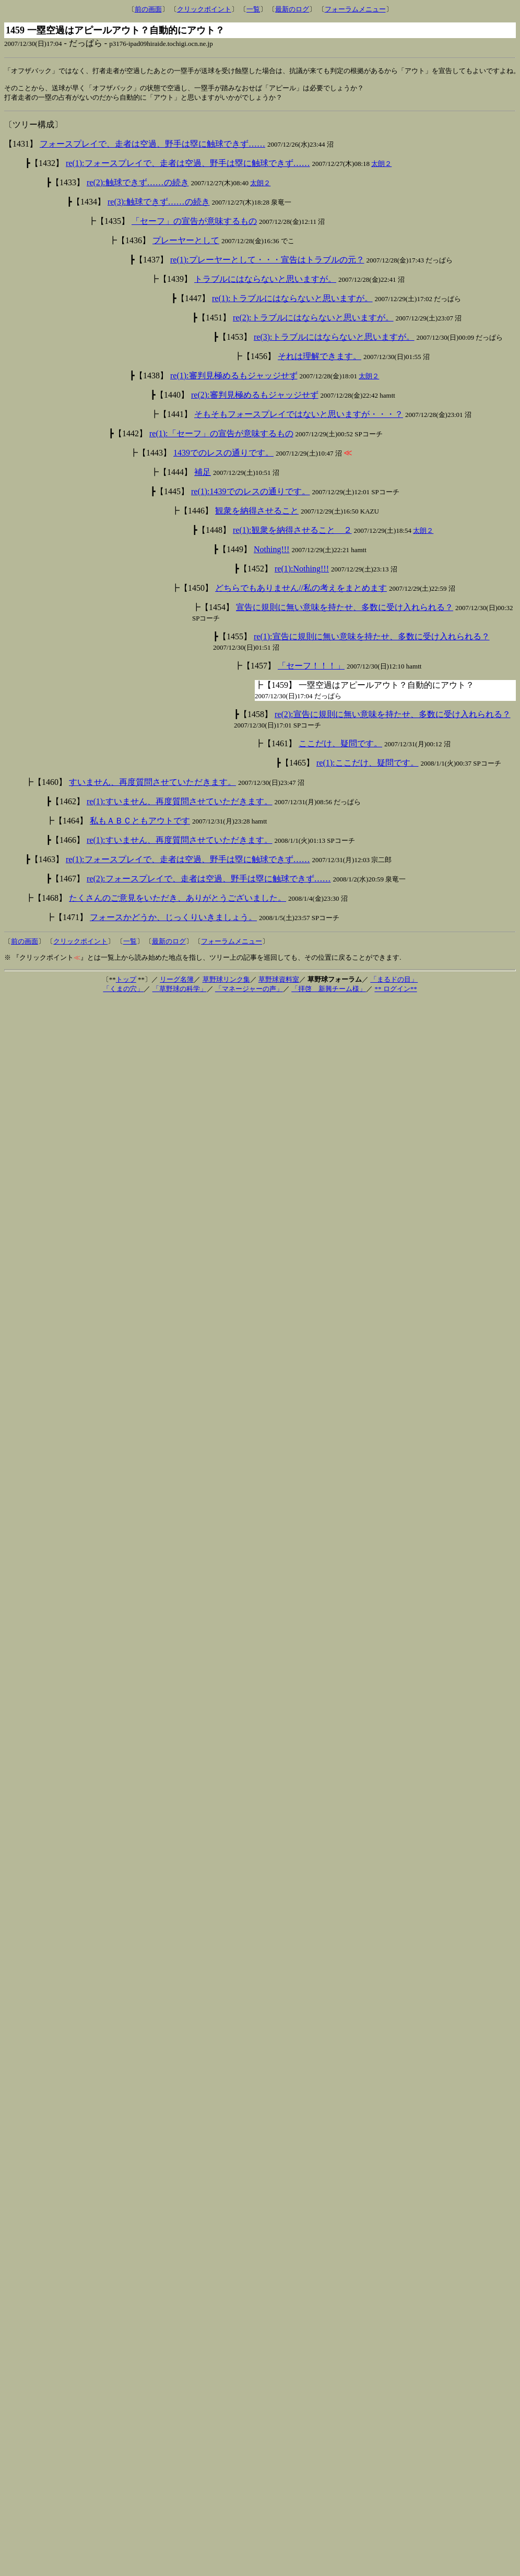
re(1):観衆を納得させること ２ (292, 533)
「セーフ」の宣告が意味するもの (194, 224)
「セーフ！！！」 (311, 668)
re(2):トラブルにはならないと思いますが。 (313, 320)
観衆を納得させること (257, 513)
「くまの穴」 (123, 992)
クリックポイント (204, 9)
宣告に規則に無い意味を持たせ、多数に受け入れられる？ (344, 610)
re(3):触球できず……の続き (159, 204)
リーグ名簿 (177, 982)
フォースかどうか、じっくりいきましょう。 (173, 920)
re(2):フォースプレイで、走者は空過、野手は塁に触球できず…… (209, 881)
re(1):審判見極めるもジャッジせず (234, 378)
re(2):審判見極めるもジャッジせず (254, 397)
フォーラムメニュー (355, 9)
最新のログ (292, 9)
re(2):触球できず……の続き (138, 185)
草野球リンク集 (226, 982)
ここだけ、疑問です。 (340, 746)
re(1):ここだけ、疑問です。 (367, 765)
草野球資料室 (278, 982)
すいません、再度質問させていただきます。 (152, 785)
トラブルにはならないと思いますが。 (265, 282)
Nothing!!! (271, 552)
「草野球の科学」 (179, 992)
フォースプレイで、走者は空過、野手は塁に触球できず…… (152, 146)
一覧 (253, 9)
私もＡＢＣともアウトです (140, 823)
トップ (126, 982)
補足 (202, 475)
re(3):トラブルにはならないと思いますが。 (334, 340)
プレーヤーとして (185, 243)
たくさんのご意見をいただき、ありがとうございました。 (177, 901)
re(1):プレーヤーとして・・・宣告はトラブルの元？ (267, 262)
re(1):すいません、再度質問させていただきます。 (180, 804)
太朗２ (381, 167)
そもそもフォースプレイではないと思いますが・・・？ (298, 417)
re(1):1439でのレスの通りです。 (250, 494)
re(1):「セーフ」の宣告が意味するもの (221, 436)
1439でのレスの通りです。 (223, 455)
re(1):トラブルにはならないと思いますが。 (292, 301)
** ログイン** (395, 992)
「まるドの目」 (394, 982)
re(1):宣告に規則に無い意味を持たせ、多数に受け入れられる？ (372, 639)
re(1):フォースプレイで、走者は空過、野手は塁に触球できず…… (188, 166)
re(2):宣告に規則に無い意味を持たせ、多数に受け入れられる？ (393, 717)
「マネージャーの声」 (249, 992)
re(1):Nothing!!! (302, 571)
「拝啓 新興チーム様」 (328, 992)
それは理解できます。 (319, 359)
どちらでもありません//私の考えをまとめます (301, 591)
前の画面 (148, 9)
